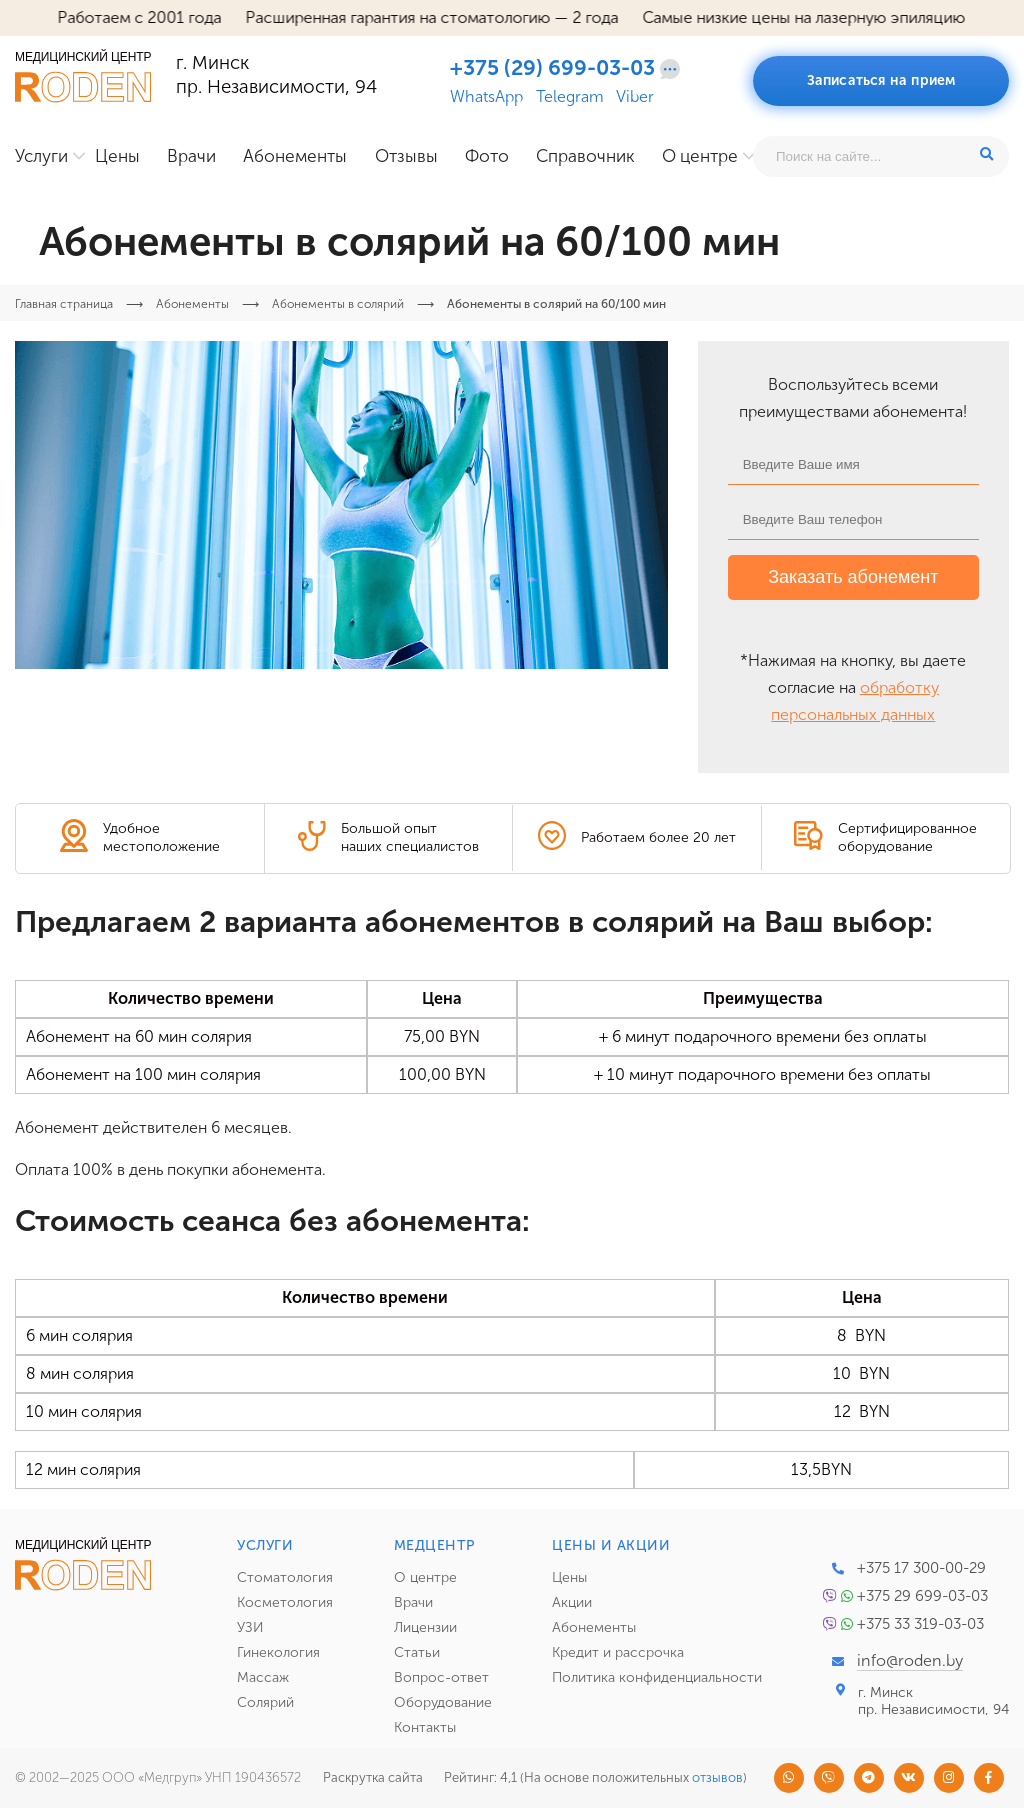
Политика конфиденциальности (657, 1677)
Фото (487, 156)
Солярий (265, 1702)
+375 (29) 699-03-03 (552, 68)
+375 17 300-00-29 (921, 1568)
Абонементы (295, 156)
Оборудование (443, 1702)
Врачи (191, 156)
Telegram (570, 97)
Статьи (417, 1652)
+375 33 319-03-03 (920, 1624)
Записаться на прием (881, 80)
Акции (572, 1602)
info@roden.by (910, 1660)
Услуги (41, 156)
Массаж (263, 1677)
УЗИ (250, 1627)
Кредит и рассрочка (618, 1652)
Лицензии (425, 1627)
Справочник (585, 156)
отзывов (717, 1777)
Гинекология (278, 1652)
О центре (700, 156)
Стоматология (285, 1577)
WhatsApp (486, 97)
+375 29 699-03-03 (922, 1596)
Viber (635, 97)
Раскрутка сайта (373, 1777)
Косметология (285, 1602)
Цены (117, 156)
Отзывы (406, 156)
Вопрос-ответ (441, 1677)
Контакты (425, 1727)
